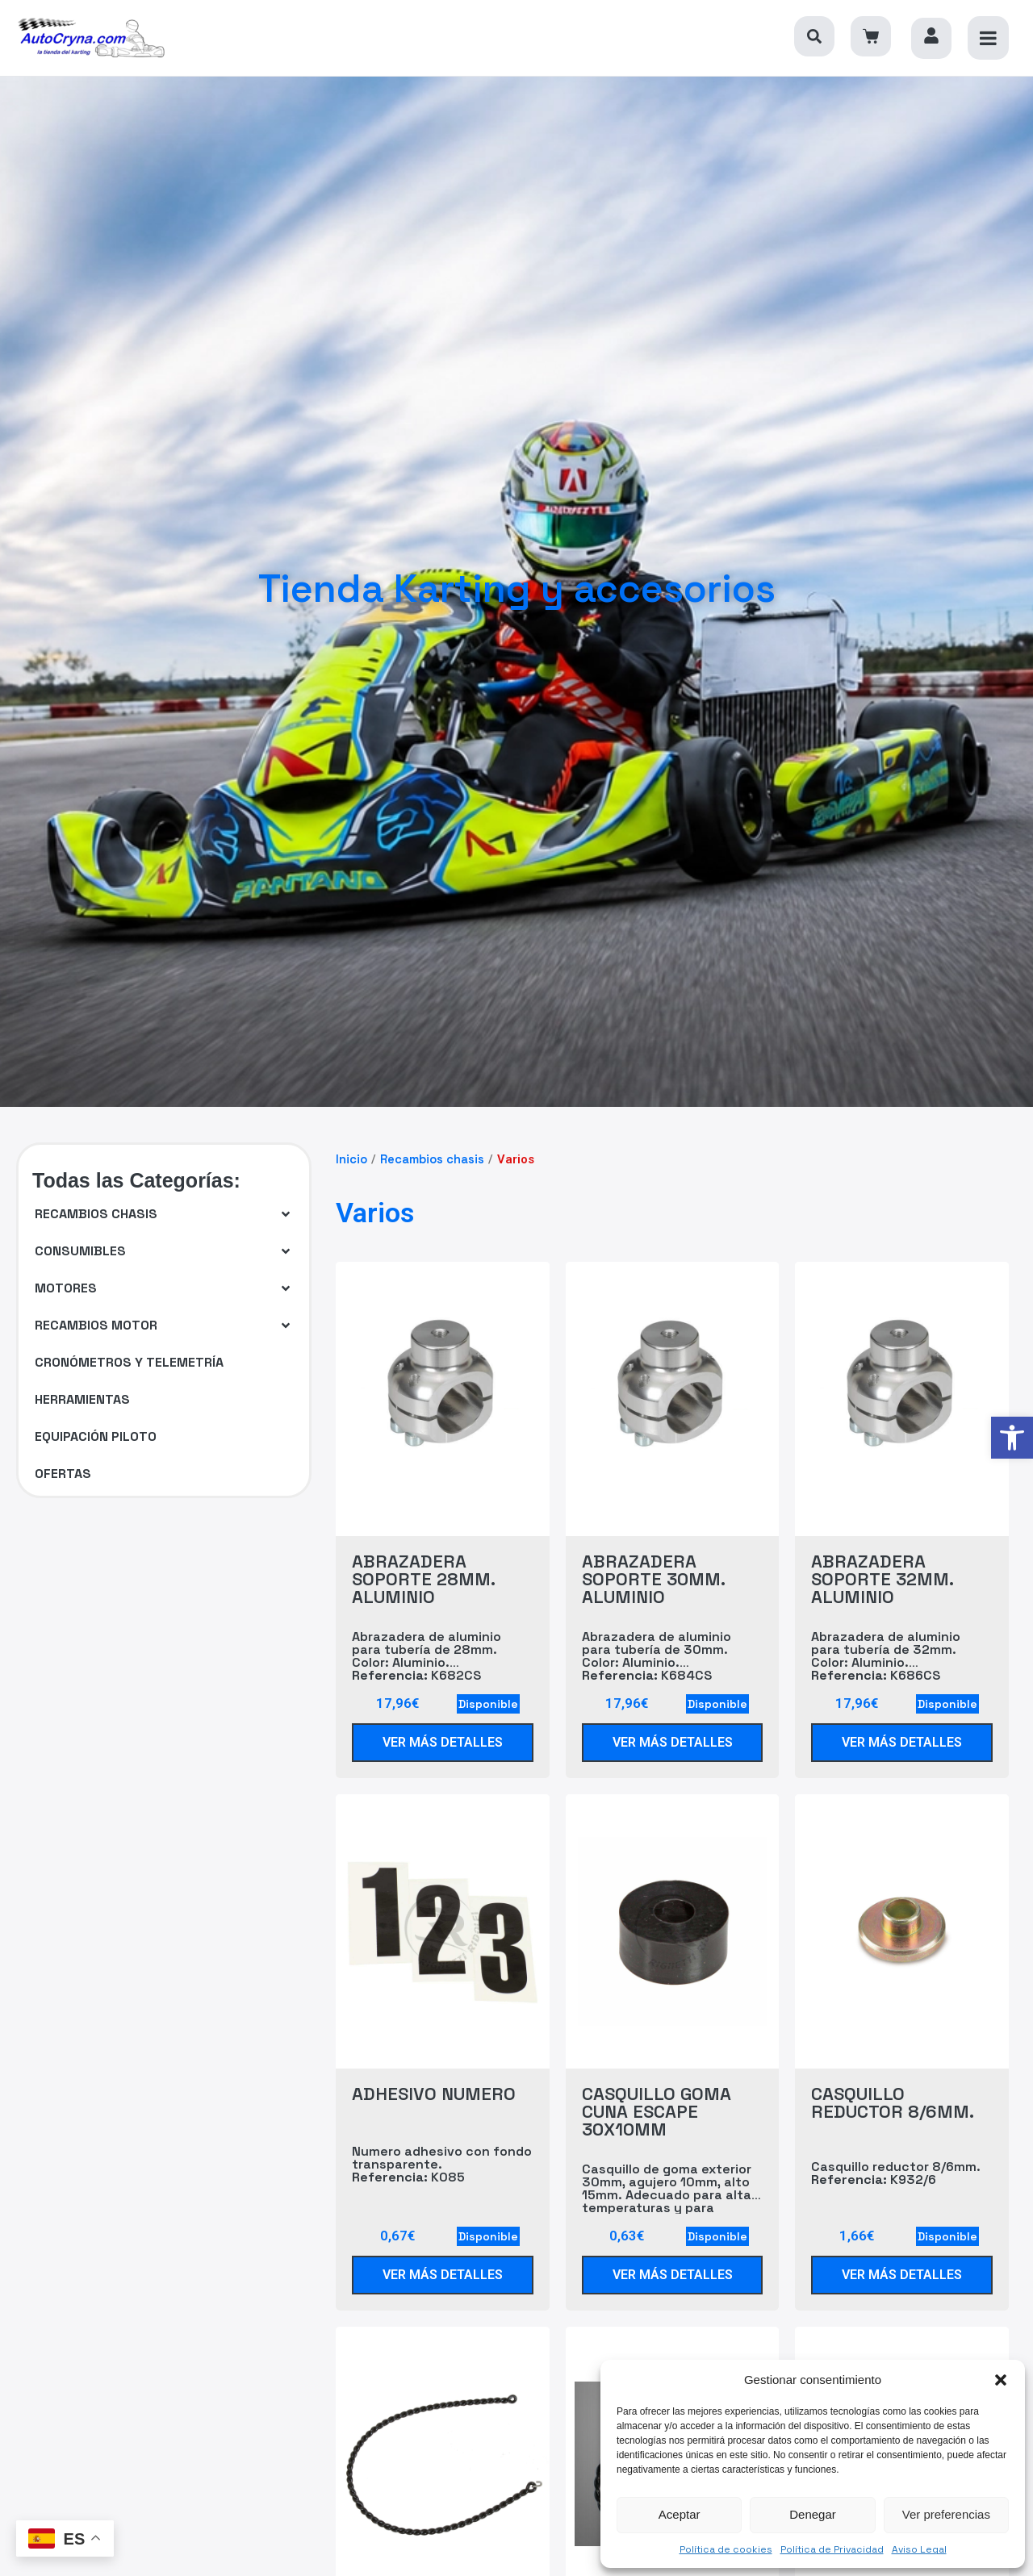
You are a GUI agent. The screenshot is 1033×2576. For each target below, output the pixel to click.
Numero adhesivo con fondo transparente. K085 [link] (442, 2165)
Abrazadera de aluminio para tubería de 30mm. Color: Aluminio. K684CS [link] (656, 1657)
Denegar (812, 2514)
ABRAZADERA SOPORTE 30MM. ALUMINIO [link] (653, 1578)
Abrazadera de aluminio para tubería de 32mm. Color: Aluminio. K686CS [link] (885, 1657)
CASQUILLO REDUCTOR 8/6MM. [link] (892, 2102)
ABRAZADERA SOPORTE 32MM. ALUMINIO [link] (882, 1578)
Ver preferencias (946, 2514)
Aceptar (680, 2514)
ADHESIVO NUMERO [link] (434, 2093)
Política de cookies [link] (726, 2549)
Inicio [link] (351, 1159)
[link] (1012, 1438)
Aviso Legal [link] (919, 2549)
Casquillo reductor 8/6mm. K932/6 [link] (896, 2174)
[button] (1001, 2380)
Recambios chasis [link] (432, 1159)
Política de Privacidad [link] (832, 2549)
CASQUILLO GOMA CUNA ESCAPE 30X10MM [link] (656, 2111)
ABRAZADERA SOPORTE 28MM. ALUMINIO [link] (423, 1578)
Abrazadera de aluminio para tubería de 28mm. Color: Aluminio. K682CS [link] (426, 1657)
